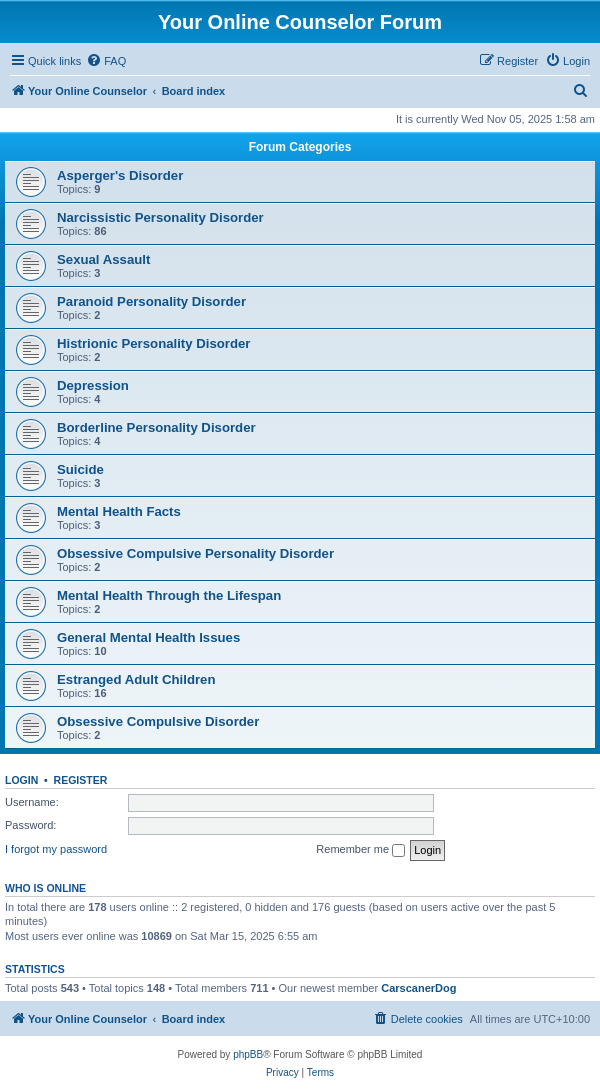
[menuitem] (106, 61)
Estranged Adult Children (136, 679)
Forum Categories (300, 147)
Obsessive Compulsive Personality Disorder (195, 553)
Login (21, 780)
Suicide (80, 469)
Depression (93, 385)
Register (81, 780)
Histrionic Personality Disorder (153, 343)
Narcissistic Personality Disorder (160, 217)
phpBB (248, 1054)
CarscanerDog (418, 988)
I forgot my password (56, 849)
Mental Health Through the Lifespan (169, 595)
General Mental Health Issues (148, 637)
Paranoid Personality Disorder (151, 301)
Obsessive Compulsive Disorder (158, 721)
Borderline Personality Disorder (156, 427)
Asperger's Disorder (120, 175)
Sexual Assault (103, 259)
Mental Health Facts (119, 511)
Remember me (360, 850)
